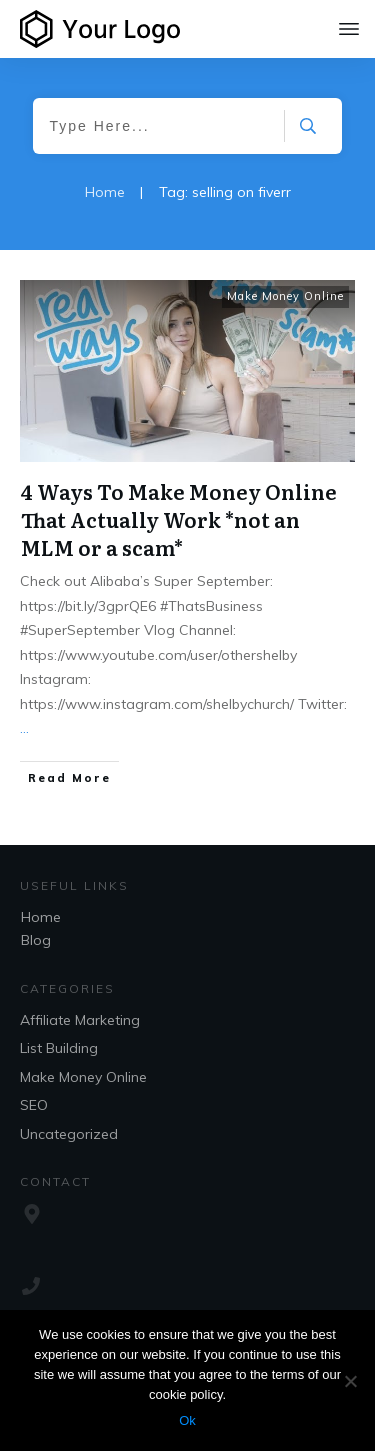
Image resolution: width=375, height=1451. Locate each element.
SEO (34, 1105)
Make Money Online (285, 296)
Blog (36, 940)
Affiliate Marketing (80, 1020)
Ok (187, 1420)
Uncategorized (69, 1134)
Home (41, 917)
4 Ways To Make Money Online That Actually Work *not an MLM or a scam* (179, 519)
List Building (59, 1048)
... (24, 728)
